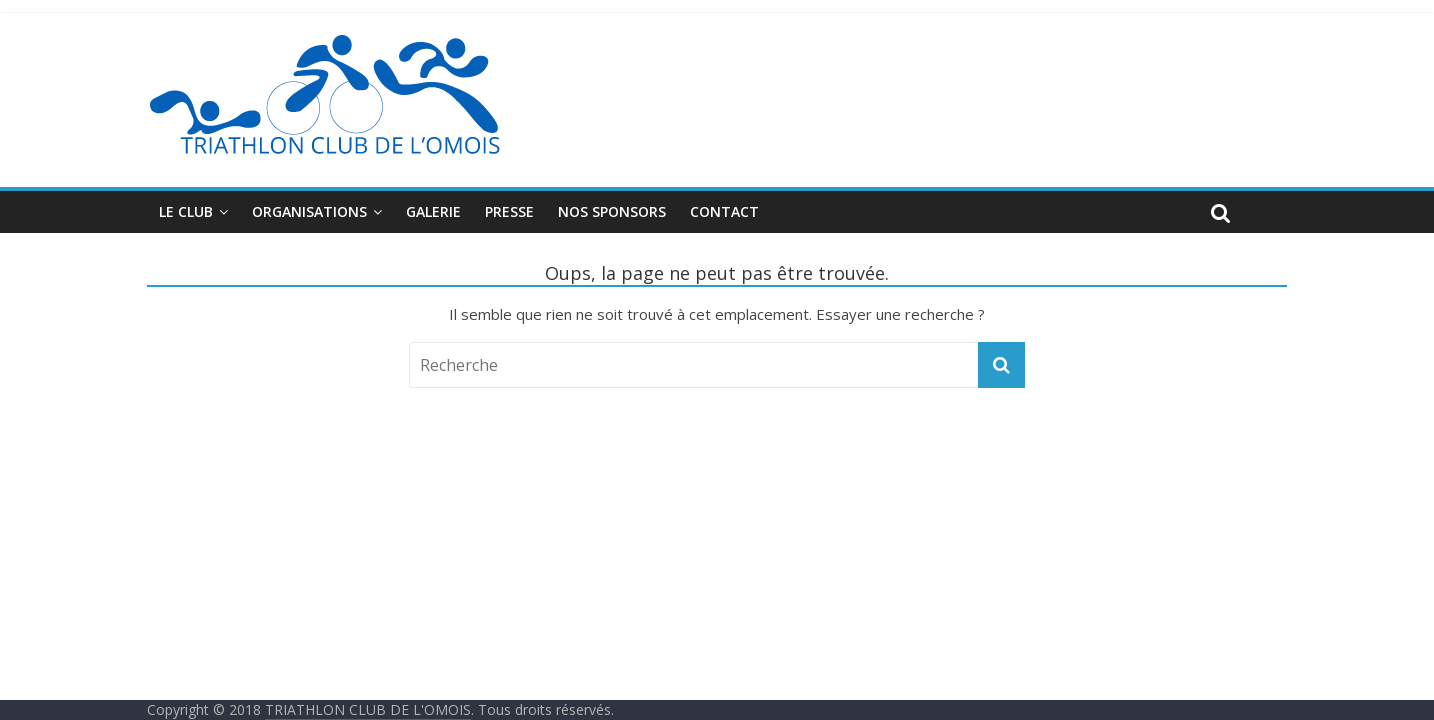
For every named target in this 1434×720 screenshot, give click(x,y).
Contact (724, 211)
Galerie (433, 211)
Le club (186, 211)
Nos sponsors (612, 211)
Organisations (309, 211)
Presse (509, 211)
